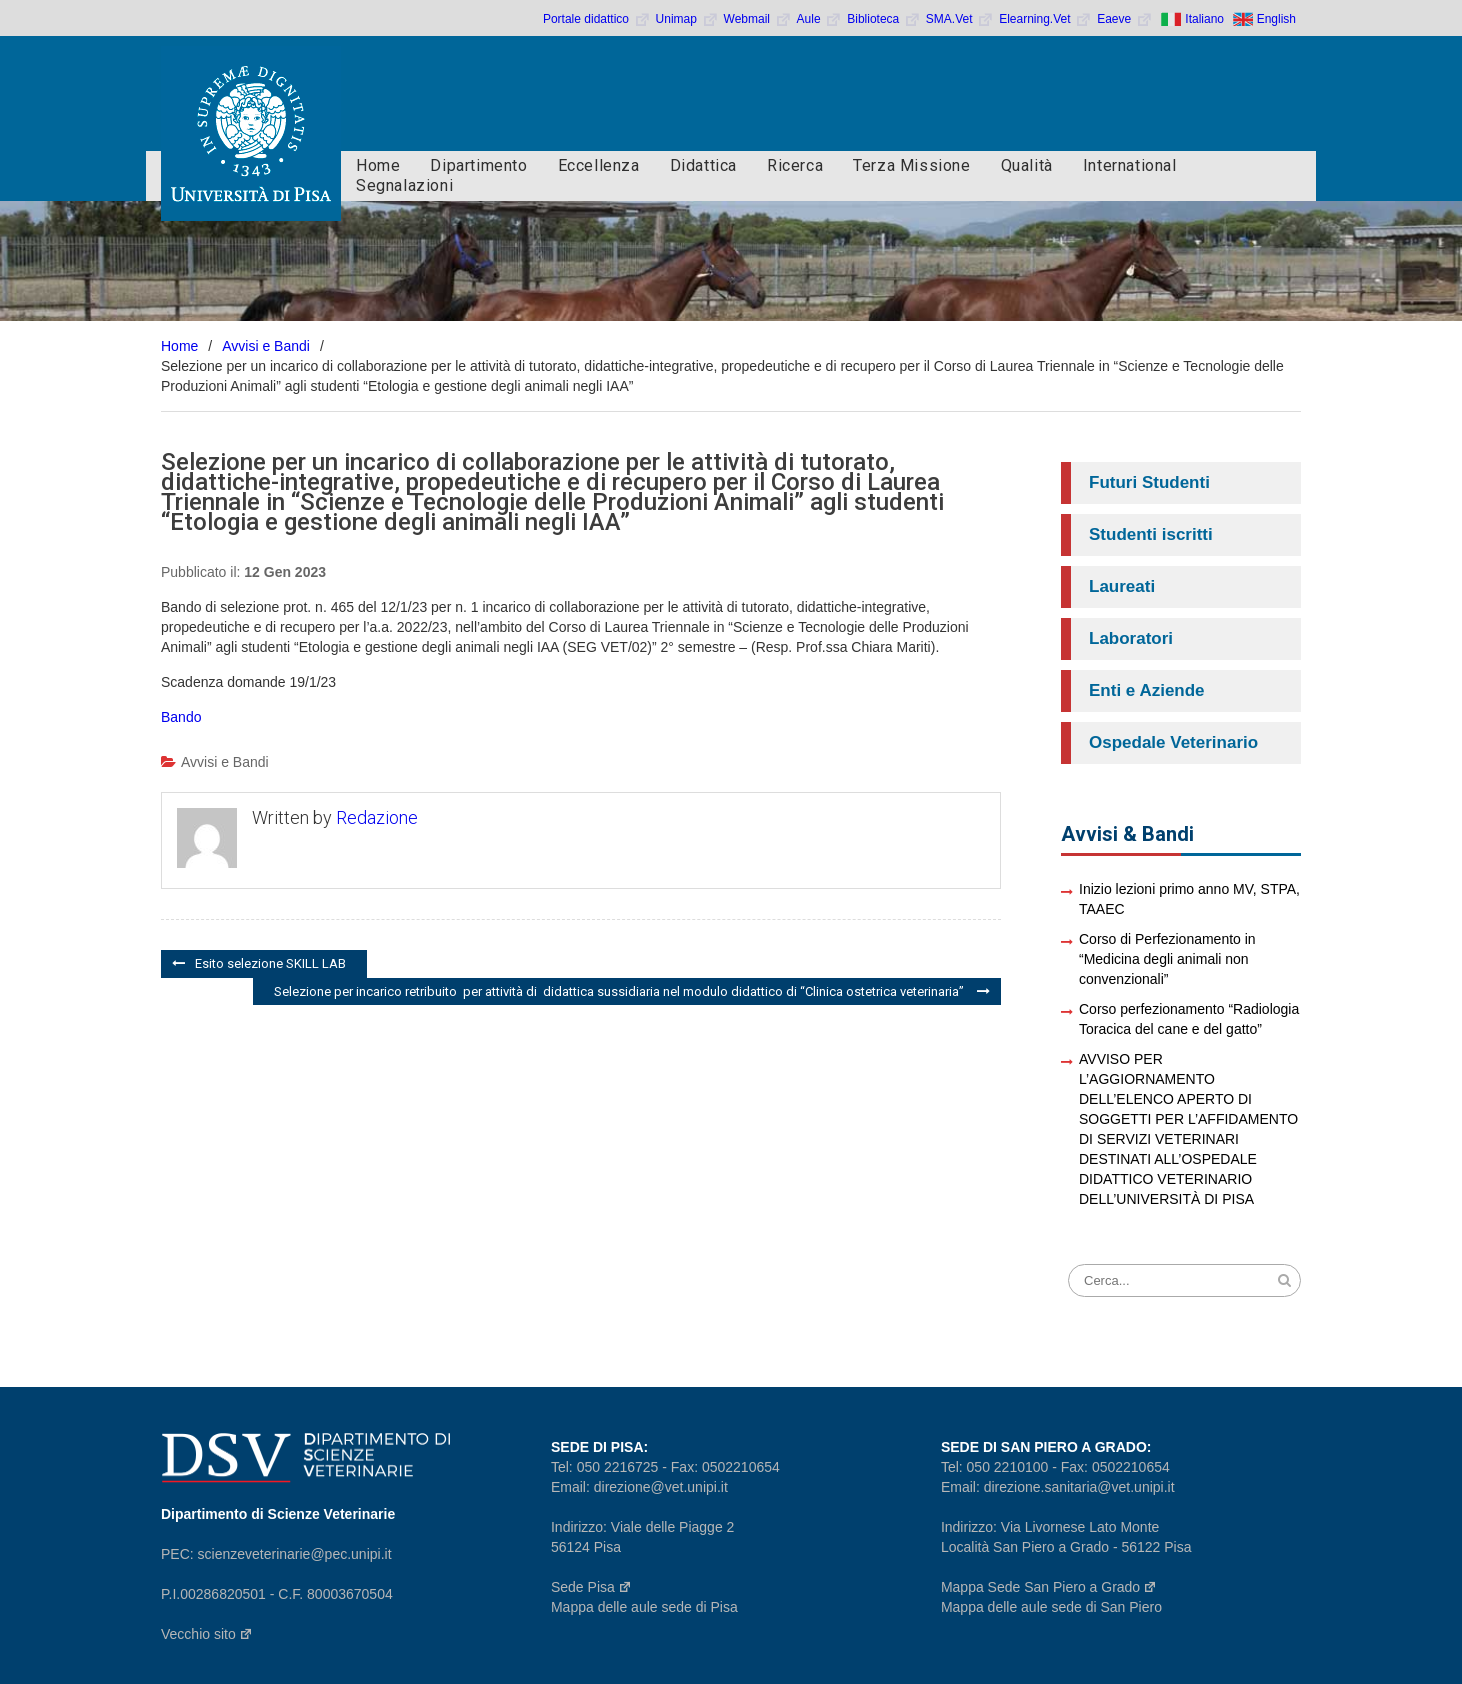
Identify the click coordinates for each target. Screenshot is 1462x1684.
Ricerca (795, 165)
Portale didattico (597, 19)
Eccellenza (599, 165)
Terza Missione (911, 165)
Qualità (1027, 165)
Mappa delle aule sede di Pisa (644, 1607)
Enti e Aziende (1147, 690)
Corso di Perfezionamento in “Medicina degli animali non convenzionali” (1167, 959)
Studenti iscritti (1151, 534)
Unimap (687, 19)
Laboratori (1131, 638)
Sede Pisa (591, 1587)
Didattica (703, 165)
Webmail (758, 19)
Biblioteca (884, 19)
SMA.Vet (960, 19)
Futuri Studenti (1149, 482)
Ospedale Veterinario (1173, 742)
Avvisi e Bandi (225, 762)
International (1130, 165)
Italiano (1204, 19)
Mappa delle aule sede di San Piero (1051, 1607)
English (1276, 19)
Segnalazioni (404, 185)
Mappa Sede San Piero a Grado (1049, 1587)
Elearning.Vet (1045, 19)
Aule (820, 19)
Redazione (377, 817)
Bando (181, 717)
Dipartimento (478, 165)
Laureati (1122, 586)
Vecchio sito (207, 1634)
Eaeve (1125, 19)
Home (378, 165)
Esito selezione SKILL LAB (270, 963)
